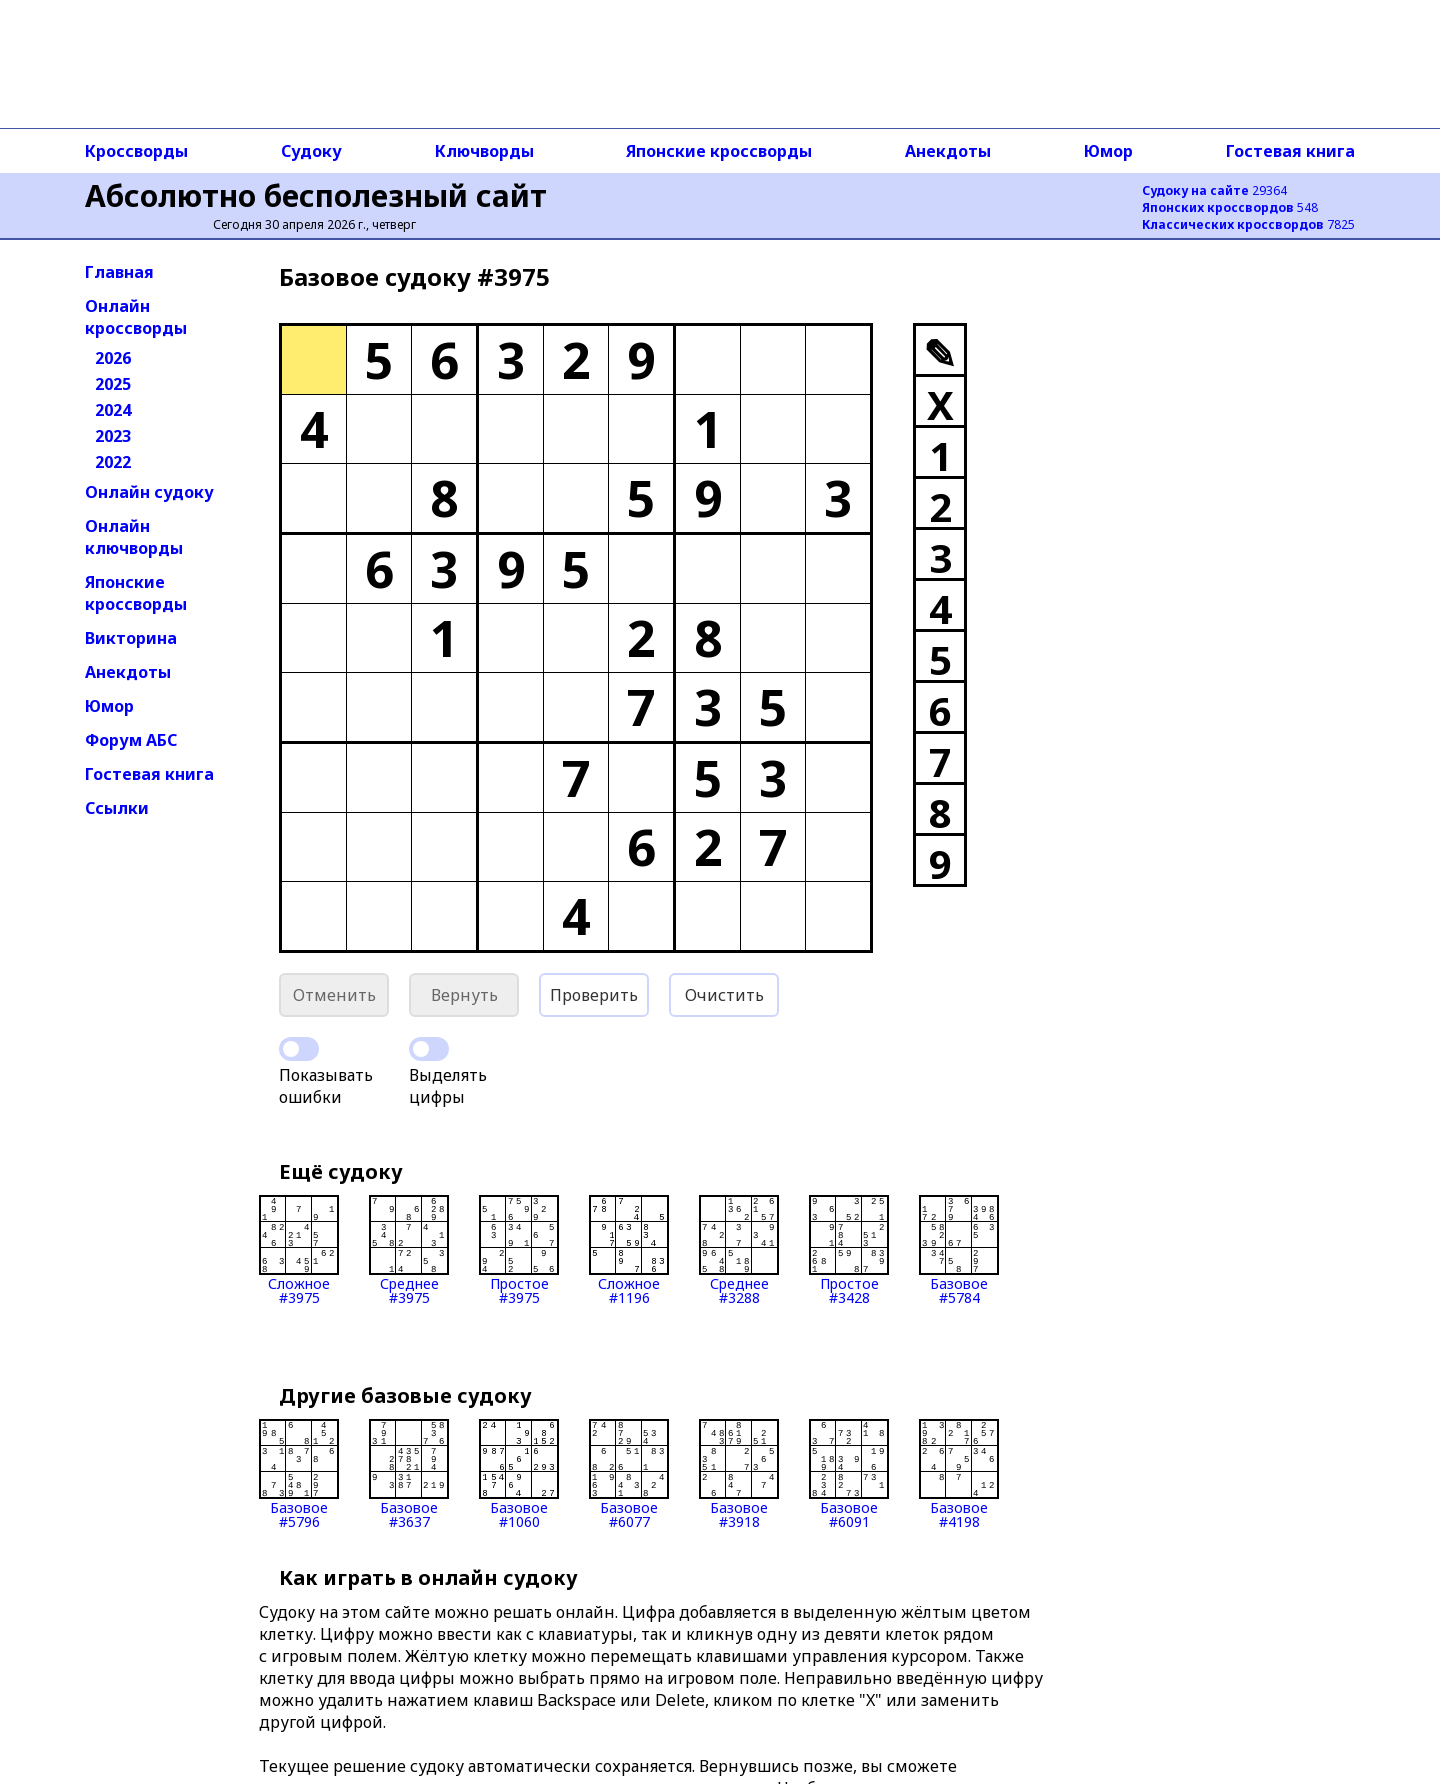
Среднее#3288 (739, 1250)
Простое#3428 (849, 1250)
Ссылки (117, 808)
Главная (119, 272)
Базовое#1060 (519, 1474)
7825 (1248, 224)
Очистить (724, 995)
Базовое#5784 (959, 1250)
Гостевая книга (1290, 151)
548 (1230, 207)
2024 (113, 410)
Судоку (311, 151)
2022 (113, 462)
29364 (1214, 190)
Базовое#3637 (409, 1474)
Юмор (1108, 151)
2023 (113, 436)
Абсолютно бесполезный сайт (316, 195)
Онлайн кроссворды (136, 317)
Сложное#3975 (299, 1250)
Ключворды (484, 151)
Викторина (131, 638)
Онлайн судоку (149, 492)
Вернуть (464, 995)
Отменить (334, 995)
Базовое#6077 (629, 1474)
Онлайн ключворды (134, 537)
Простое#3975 (519, 1250)
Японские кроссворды (719, 151)
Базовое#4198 (959, 1474)
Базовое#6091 (849, 1474)
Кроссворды (136, 151)
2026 (113, 358)
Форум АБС (131, 740)
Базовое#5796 (299, 1474)
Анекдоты (948, 151)
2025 (113, 384)
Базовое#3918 (739, 1474)
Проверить (594, 995)
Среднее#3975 (409, 1250)
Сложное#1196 (629, 1250)
